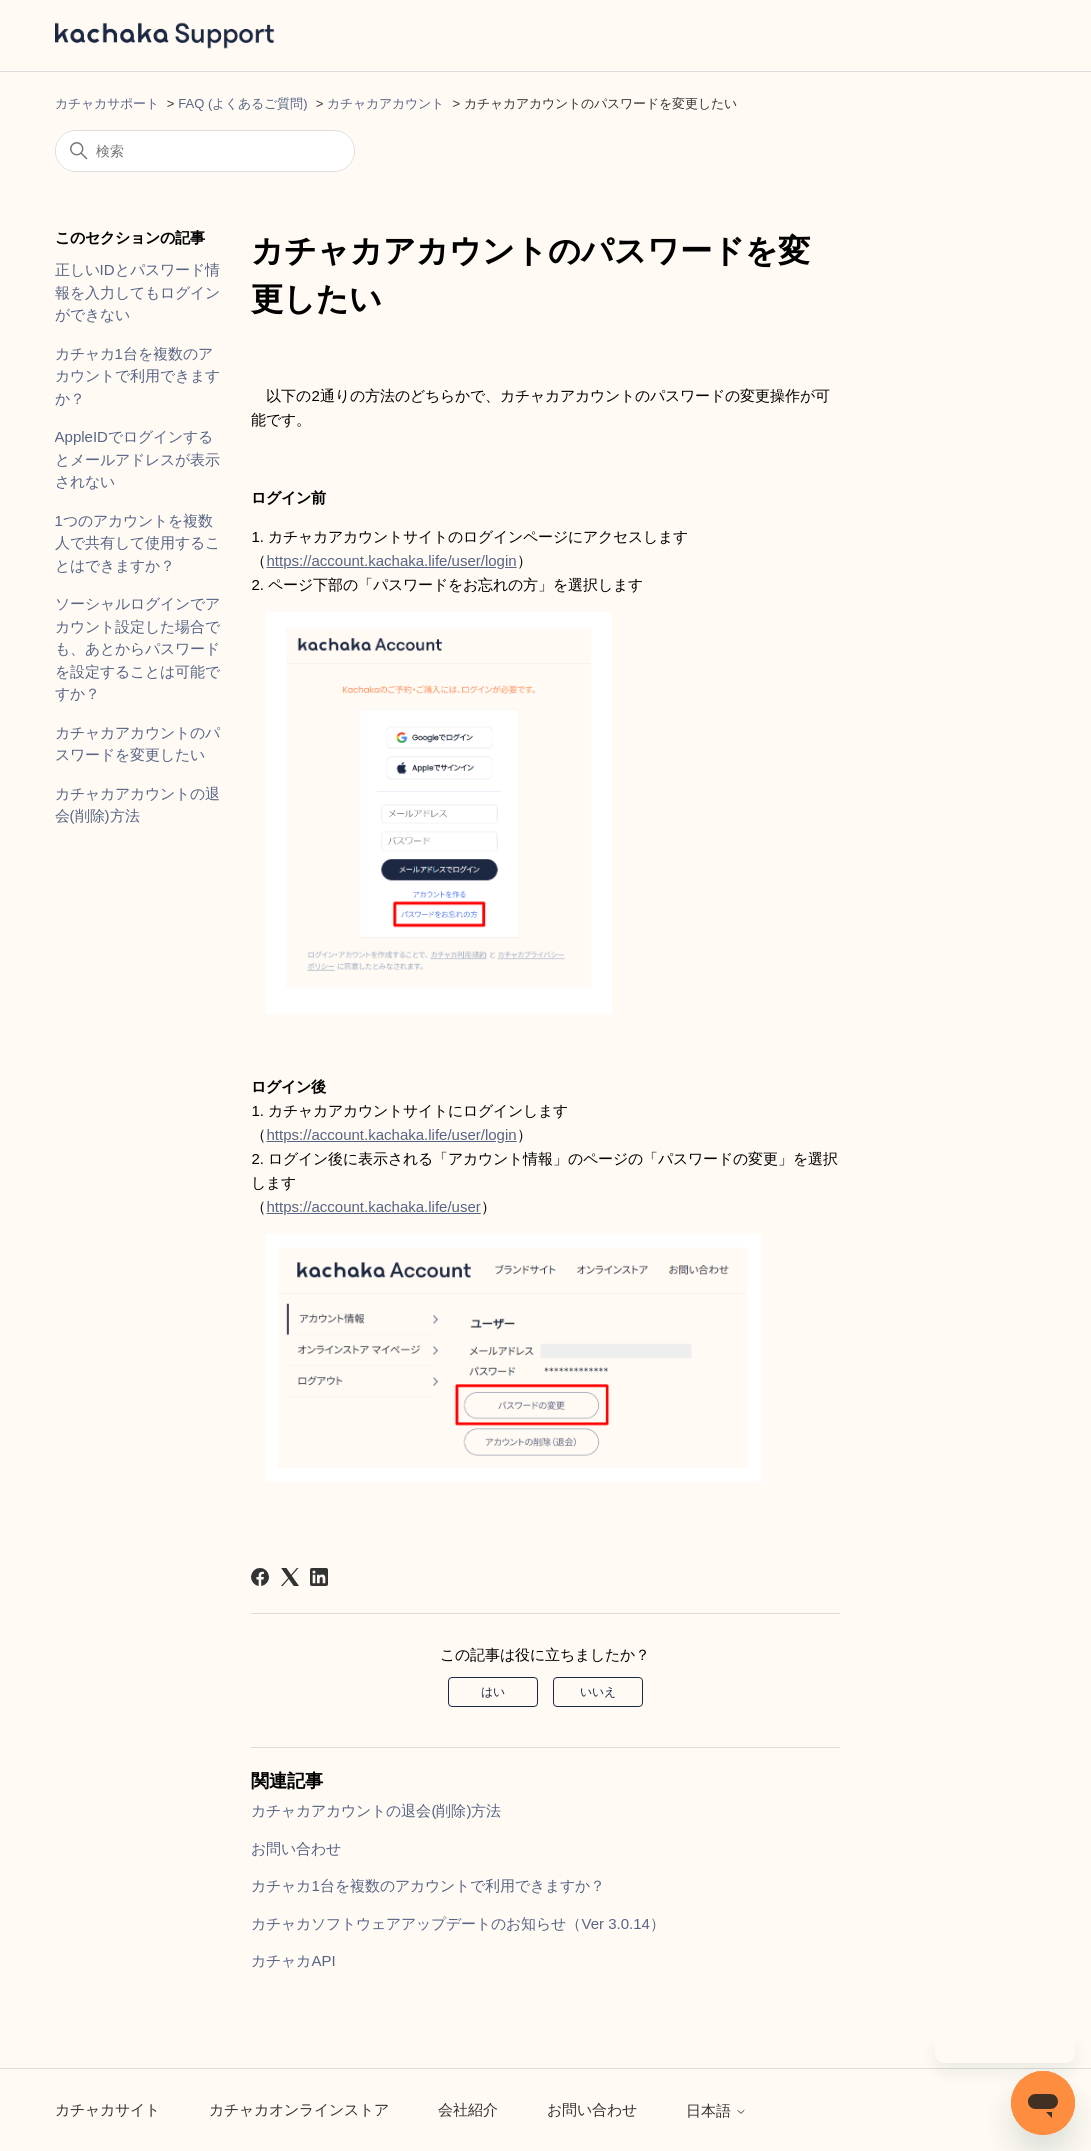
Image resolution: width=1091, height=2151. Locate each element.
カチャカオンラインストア (299, 2109)
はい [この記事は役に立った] (493, 1692)
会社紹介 (468, 2109)
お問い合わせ (296, 1848)
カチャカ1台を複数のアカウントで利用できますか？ (137, 376)
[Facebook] (260, 1577)
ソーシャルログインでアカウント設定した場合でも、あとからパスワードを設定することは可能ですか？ (137, 648)
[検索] (205, 151)
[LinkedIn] (319, 1577)
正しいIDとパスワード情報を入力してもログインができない (137, 292)
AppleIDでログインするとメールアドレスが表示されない (137, 459)
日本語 (716, 2110)
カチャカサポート (107, 103)
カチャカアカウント (385, 103)
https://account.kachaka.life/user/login (391, 560)
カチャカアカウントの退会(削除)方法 (137, 805)
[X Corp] (290, 1577)
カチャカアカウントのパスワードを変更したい (137, 744)
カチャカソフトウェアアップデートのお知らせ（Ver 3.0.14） (457, 1923)
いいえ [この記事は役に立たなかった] (598, 1692)
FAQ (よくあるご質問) (242, 103)
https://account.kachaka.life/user (373, 1206)
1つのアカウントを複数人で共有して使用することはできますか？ (137, 543)
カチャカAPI (293, 1960)
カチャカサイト (107, 2109)
